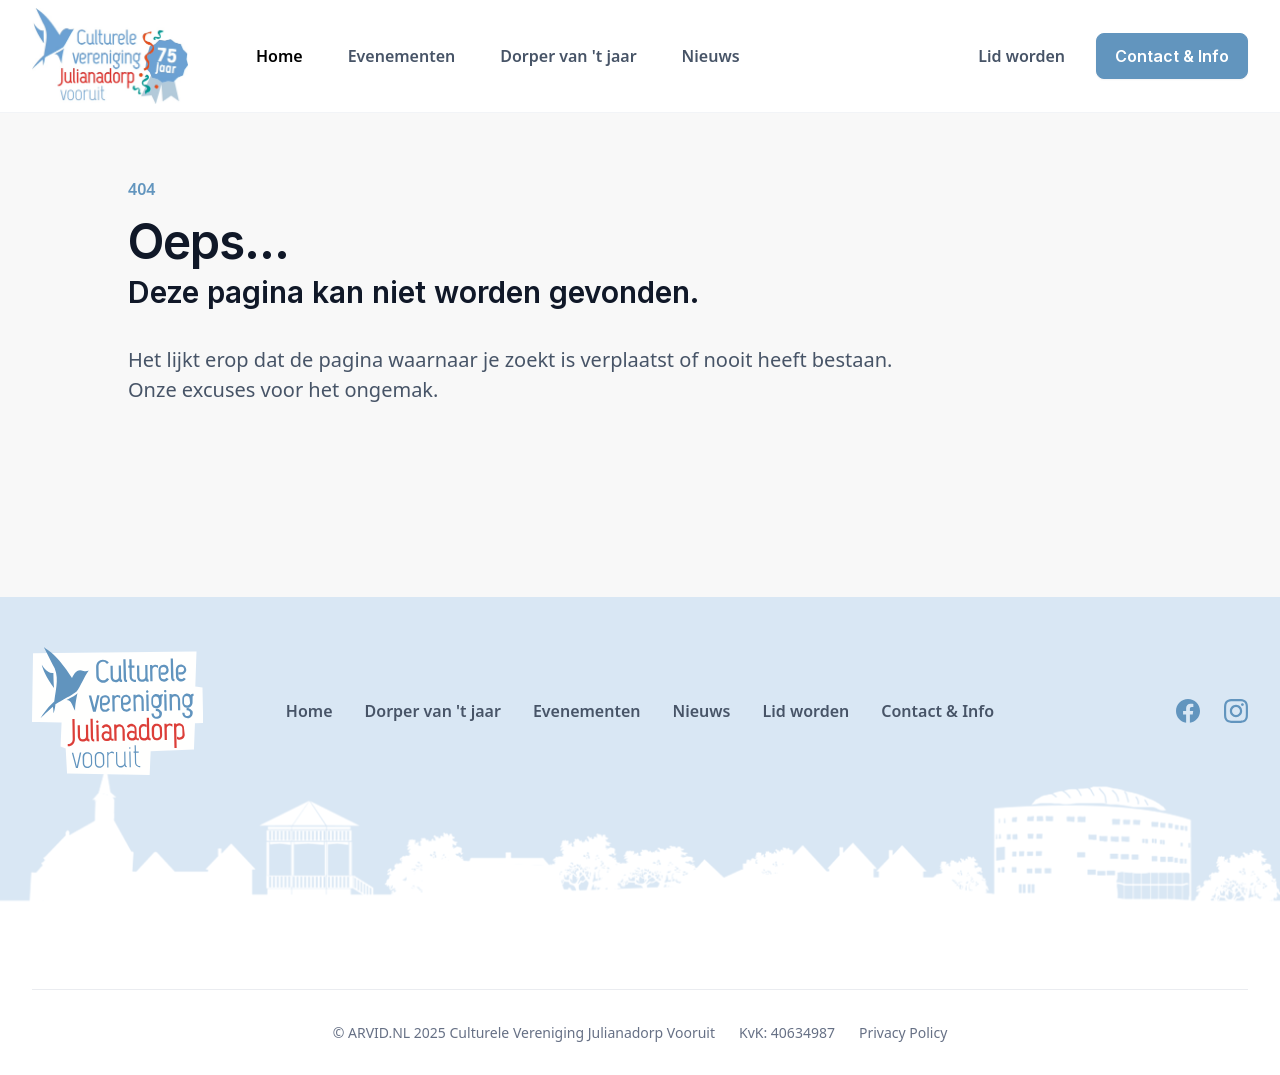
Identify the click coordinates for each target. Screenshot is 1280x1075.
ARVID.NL (379, 1032)
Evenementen (402, 56)
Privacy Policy (903, 1032)
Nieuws (711, 56)
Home (279, 56)
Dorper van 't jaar (568, 56)
